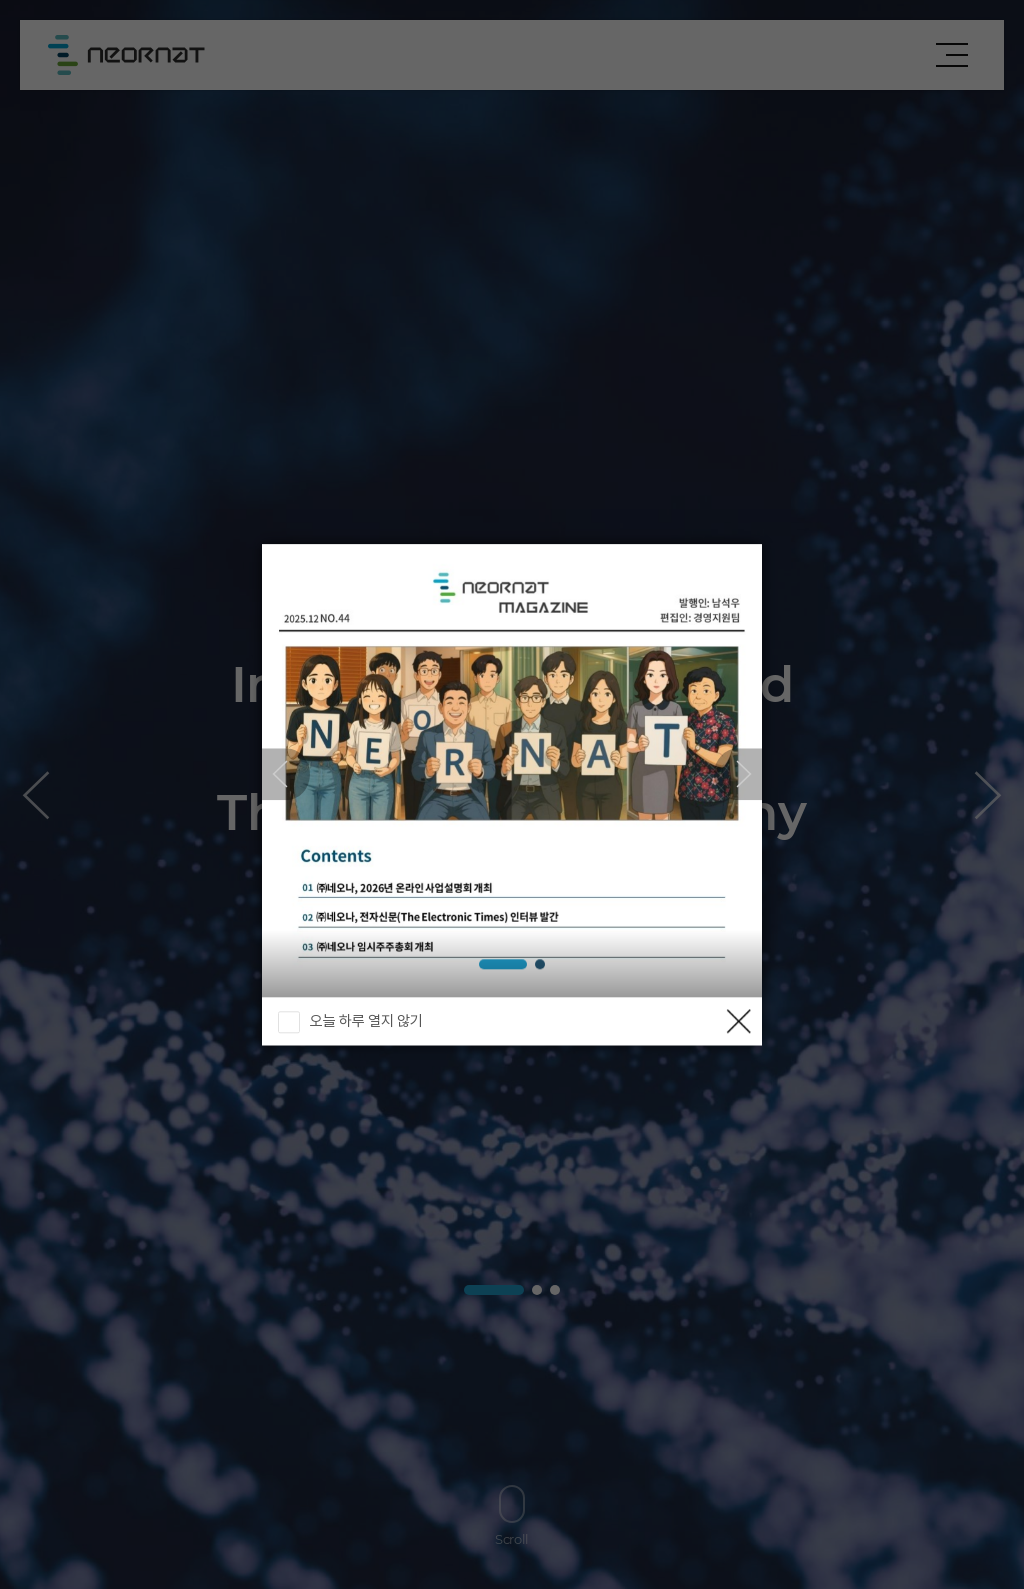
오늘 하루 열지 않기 (366, 1021)
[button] (738, 774)
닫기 (738, 1021)
